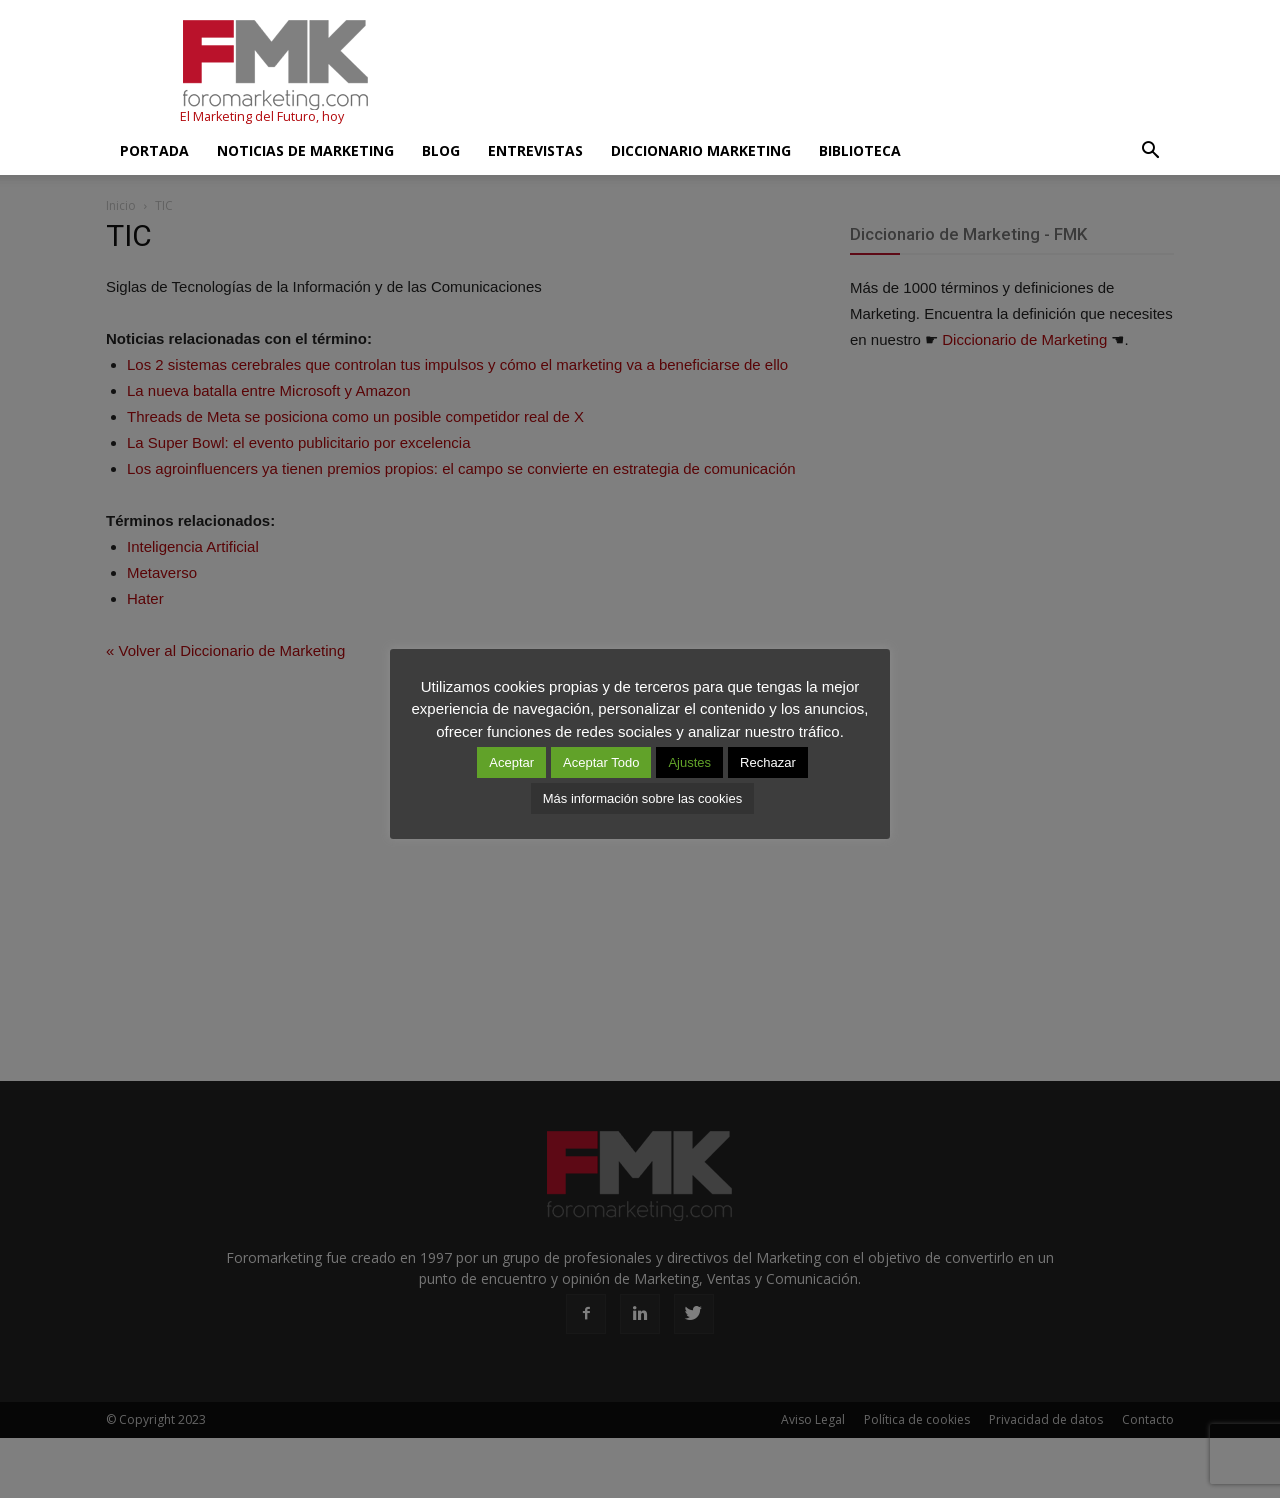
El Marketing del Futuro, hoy (262, 116)
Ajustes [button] (689, 762)
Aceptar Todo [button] (601, 762)
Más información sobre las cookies (642, 798)
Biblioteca (860, 150)
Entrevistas (535, 150)
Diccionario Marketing (701, 150)
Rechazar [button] (768, 762)
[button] (1150, 151)
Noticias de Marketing (305, 150)
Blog (441, 150)
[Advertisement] (810, 73)
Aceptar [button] (511, 762)
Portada (154, 150)
